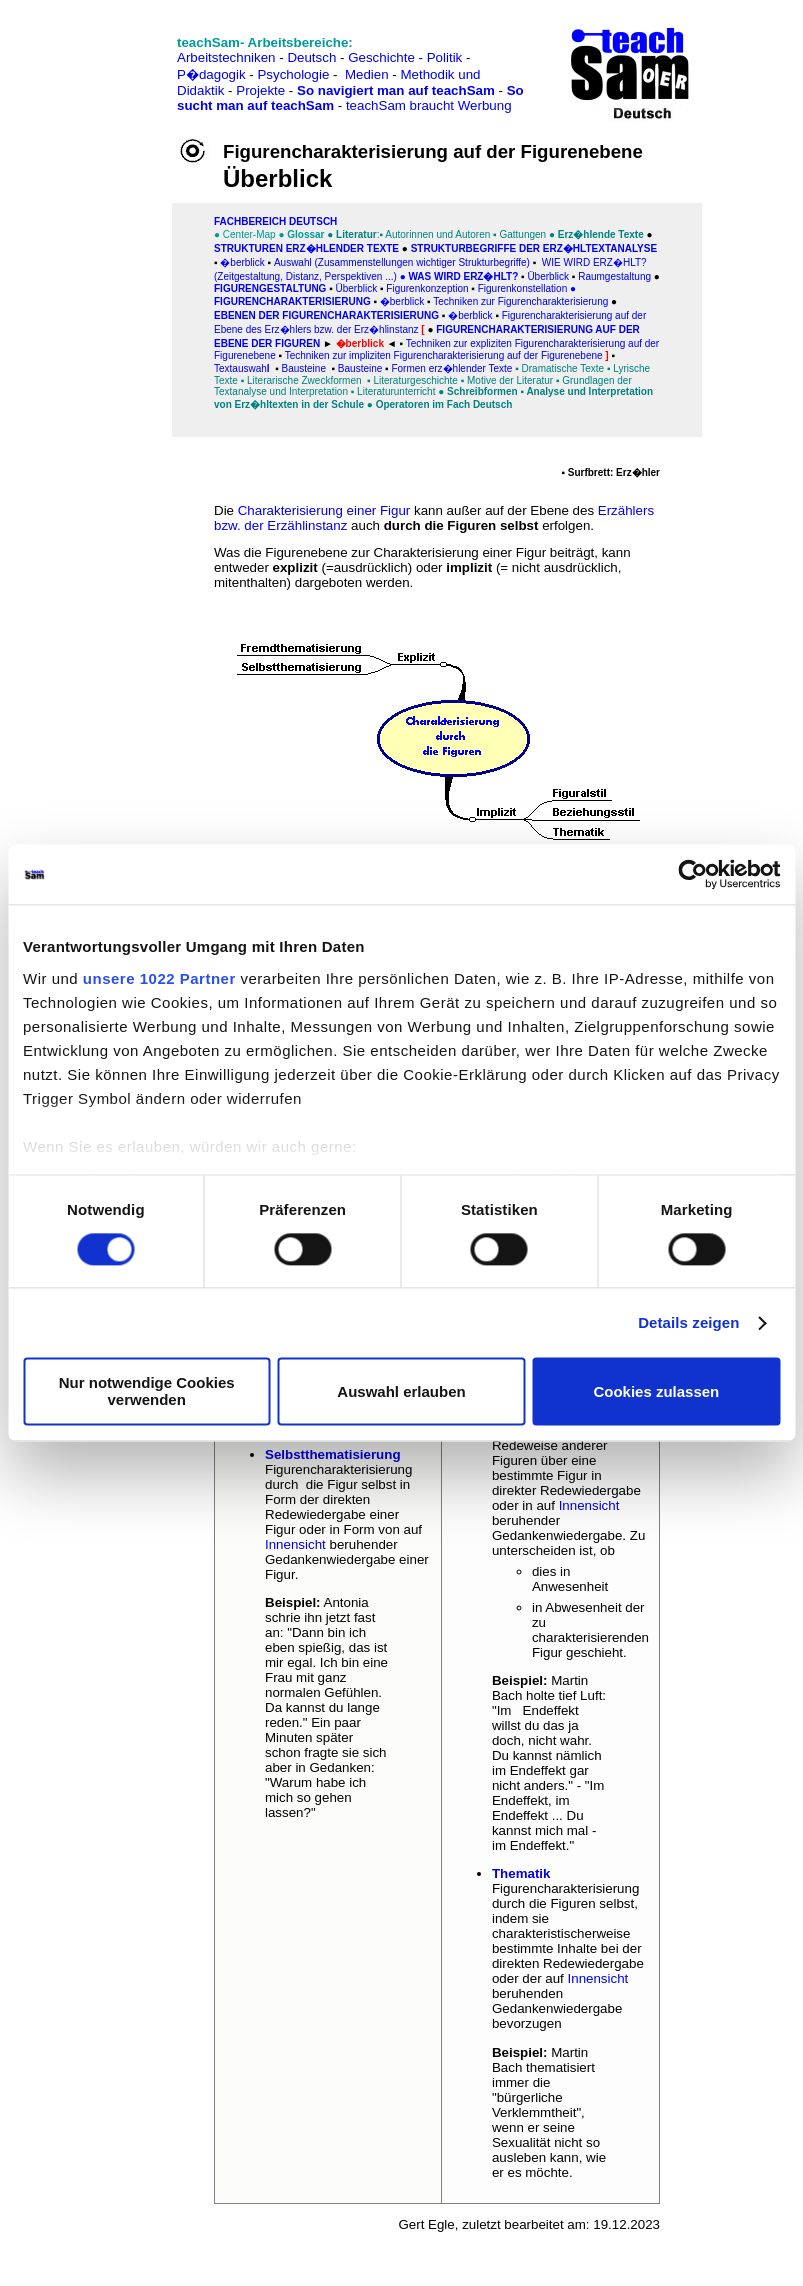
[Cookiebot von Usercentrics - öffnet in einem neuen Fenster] (692, 874)
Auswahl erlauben (401, 1391)
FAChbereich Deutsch (275, 221)
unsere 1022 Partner (159, 978)
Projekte (260, 90)
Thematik (521, 1873)
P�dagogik (211, 74)
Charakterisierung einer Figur (324, 510)
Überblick (549, 276)
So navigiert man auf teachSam (396, 90)
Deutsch (311, 57)
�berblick (402, 301)
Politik (445, 57)
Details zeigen (688, 1322)
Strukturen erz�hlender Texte (306, 248)
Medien (367, 74)
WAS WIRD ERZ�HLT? (464, 276)
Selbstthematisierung (333, 1454)
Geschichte (381, 57)
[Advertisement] (103, 59)
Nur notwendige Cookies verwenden (147, 1392)
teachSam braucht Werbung (429, 105)
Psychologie (293, 74)
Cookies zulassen (656, 1391)
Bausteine (360, 368)
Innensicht (295, 1544)
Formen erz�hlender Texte (451, 368)
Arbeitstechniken (226, 57)
